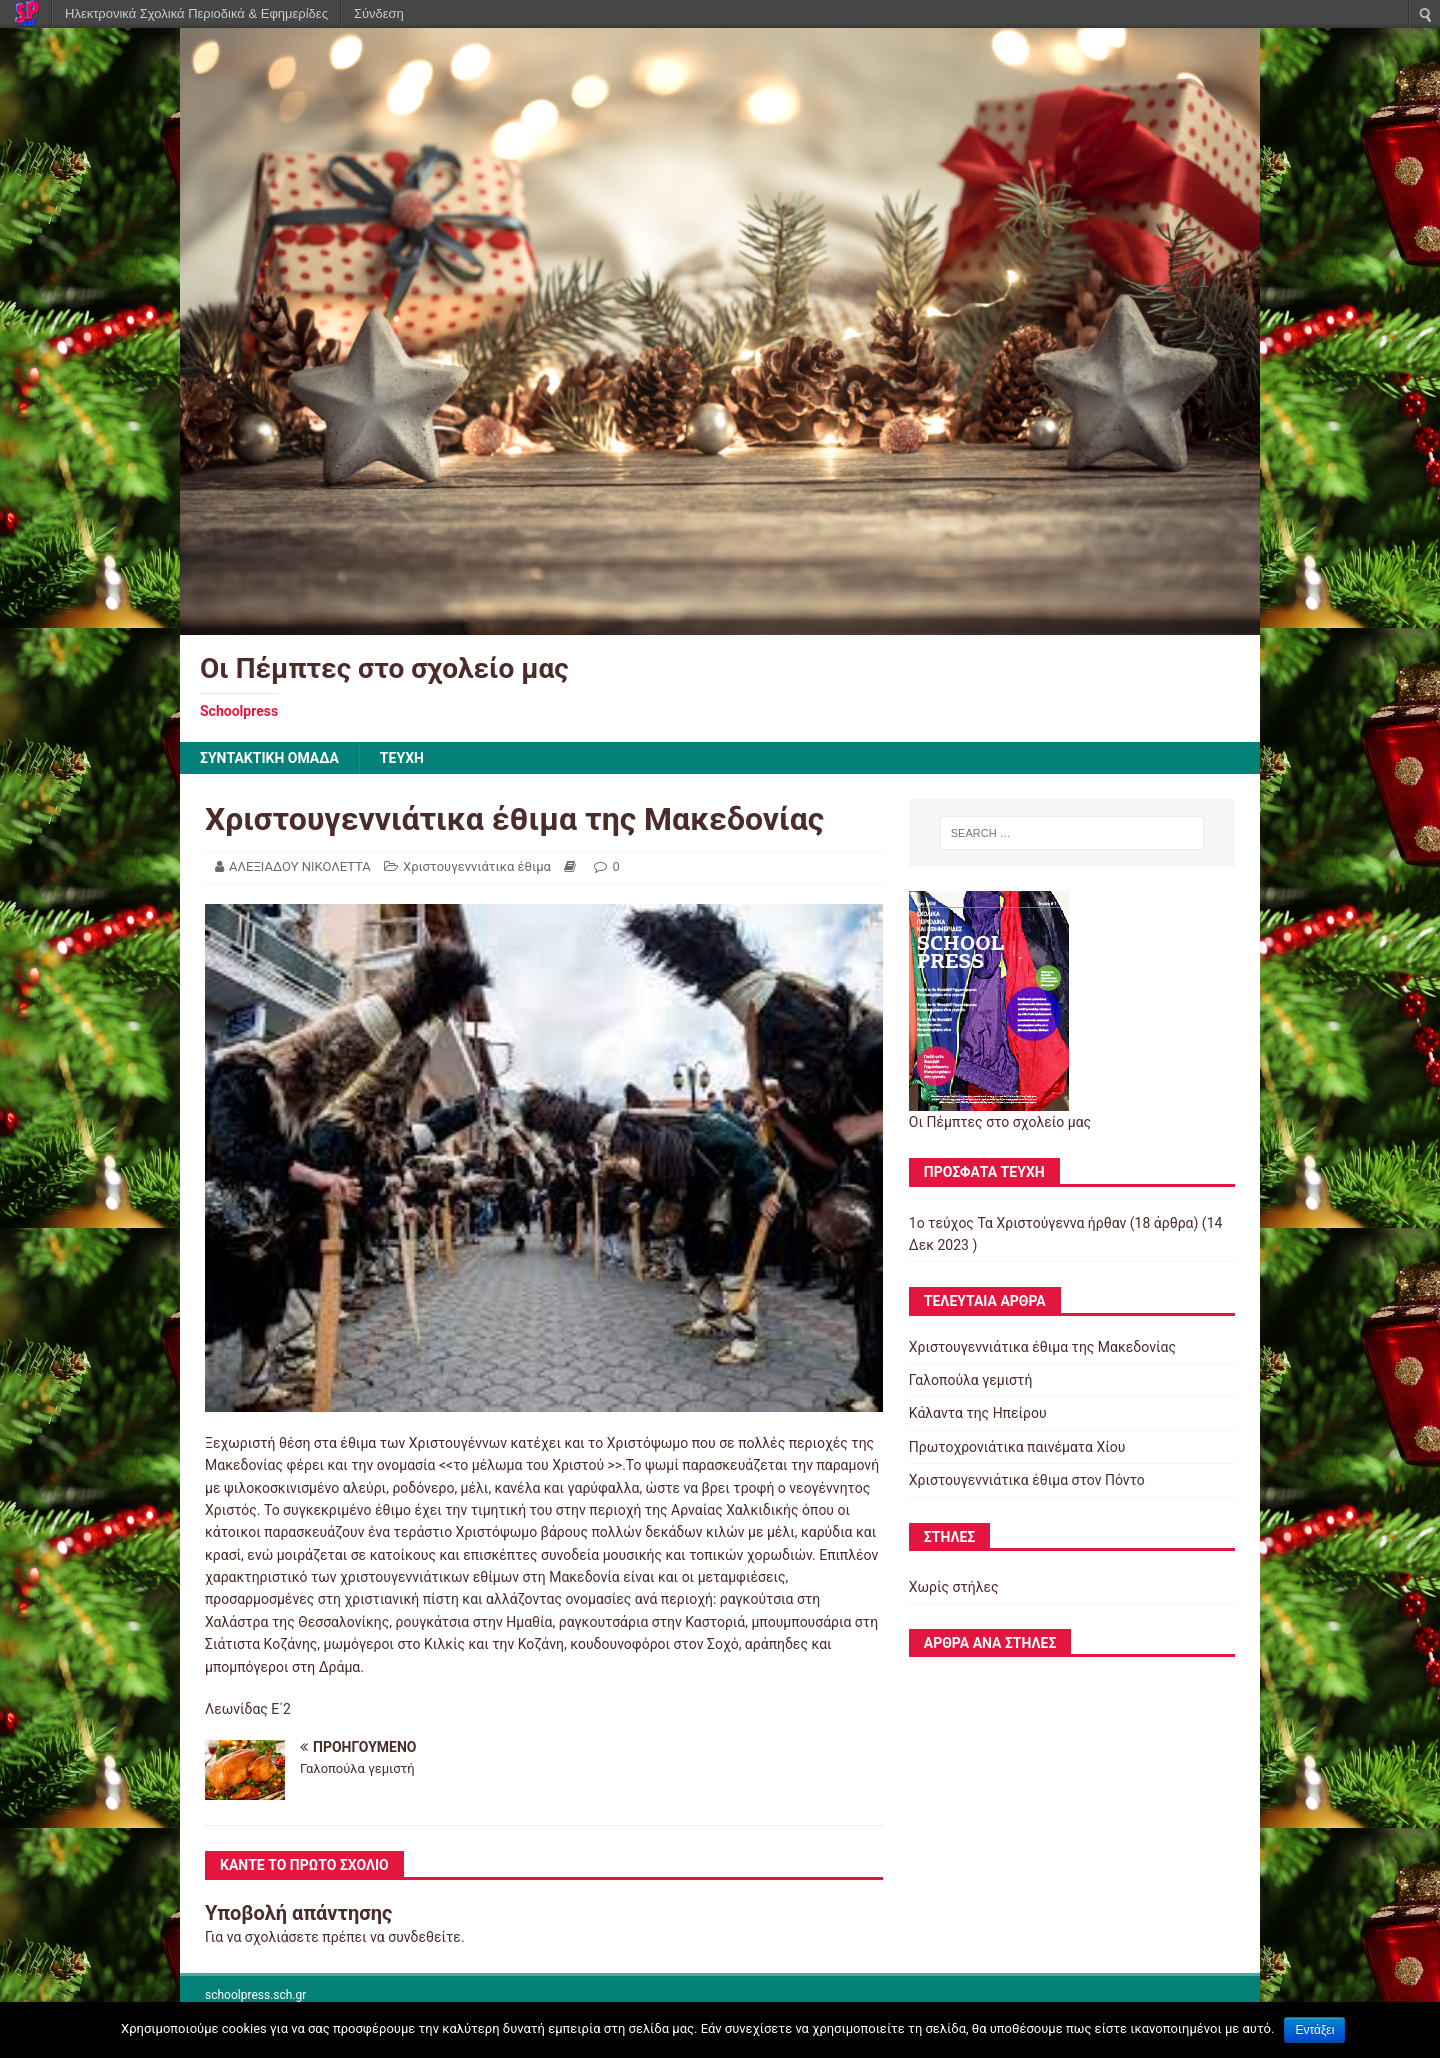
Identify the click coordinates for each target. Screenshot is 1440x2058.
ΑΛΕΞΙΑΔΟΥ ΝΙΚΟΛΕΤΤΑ (300, 866)
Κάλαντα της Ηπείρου (978, 1413)
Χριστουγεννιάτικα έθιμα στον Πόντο (1027, 1480)
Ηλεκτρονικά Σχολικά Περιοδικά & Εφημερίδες (196, 13)
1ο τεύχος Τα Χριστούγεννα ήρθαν (1018, 1223)
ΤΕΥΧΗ (402, 758)
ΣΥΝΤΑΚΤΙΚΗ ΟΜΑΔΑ (269, 758)
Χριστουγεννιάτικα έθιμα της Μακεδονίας (1042, 1347)
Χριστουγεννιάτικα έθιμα (477, 866)
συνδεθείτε (424, 1937)
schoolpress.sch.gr (255, 1995)
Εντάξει (1314, 2030)
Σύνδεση (379, 13)
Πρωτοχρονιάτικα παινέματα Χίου (1017, 1447)
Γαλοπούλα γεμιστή (971, 1380)
